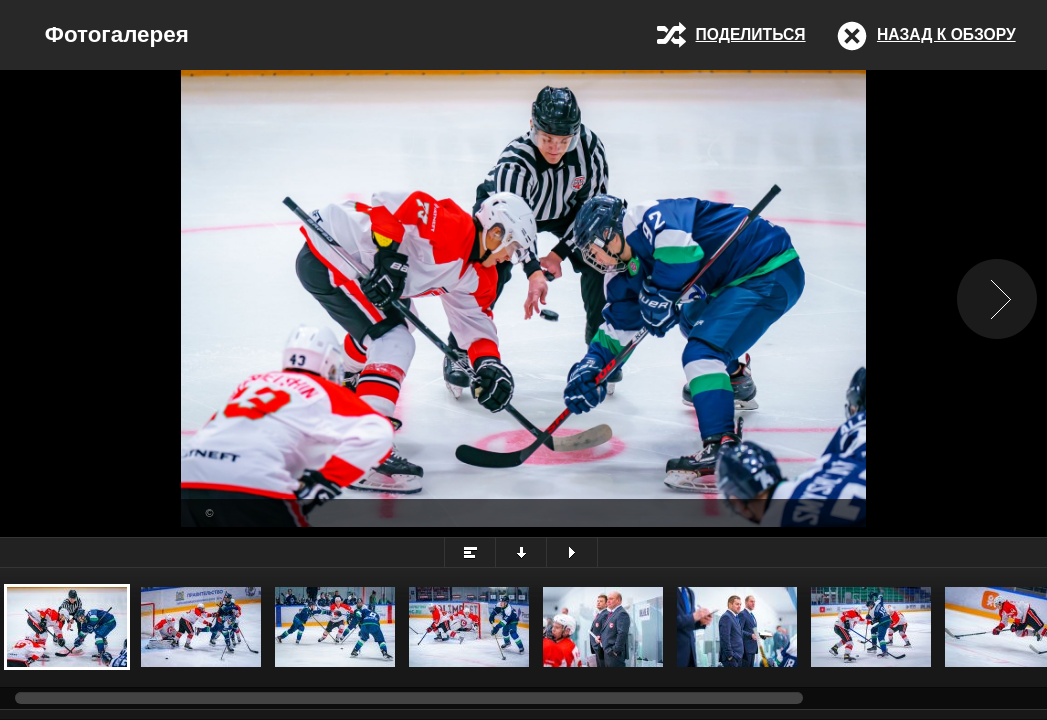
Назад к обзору (946, 34)
